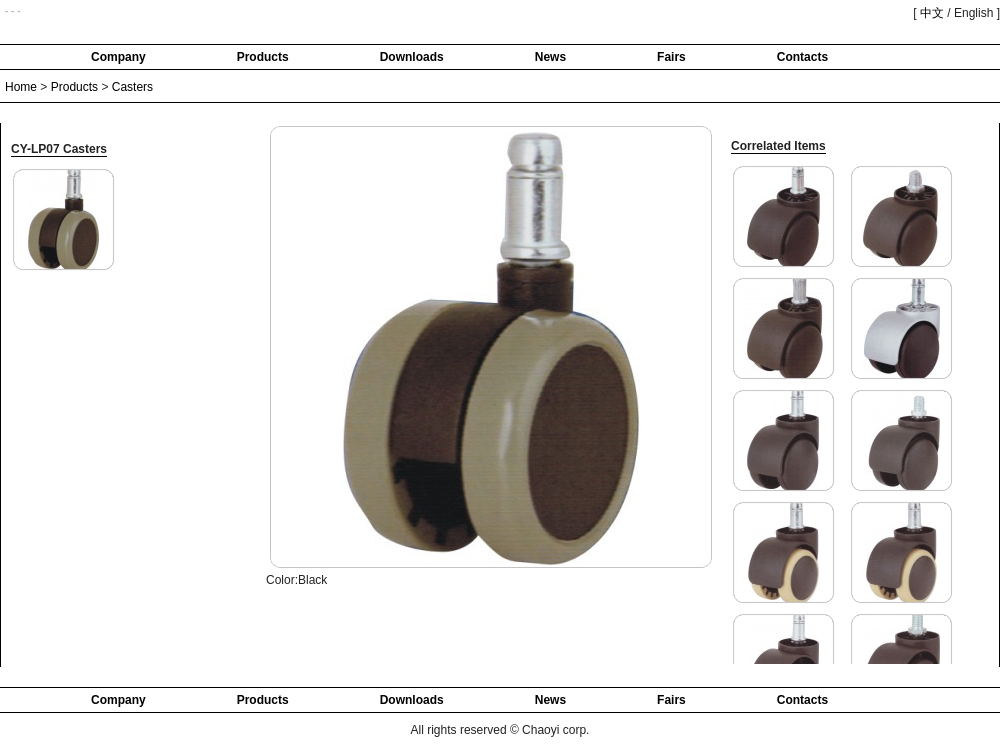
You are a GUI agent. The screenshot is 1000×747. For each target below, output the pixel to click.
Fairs (671, 57)
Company (118, 57)
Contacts (802, 57)
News (550, 57)
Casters (132, 87)
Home (21, 87)
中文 (932, 13)
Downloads (412, 57)
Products (263, 57)
